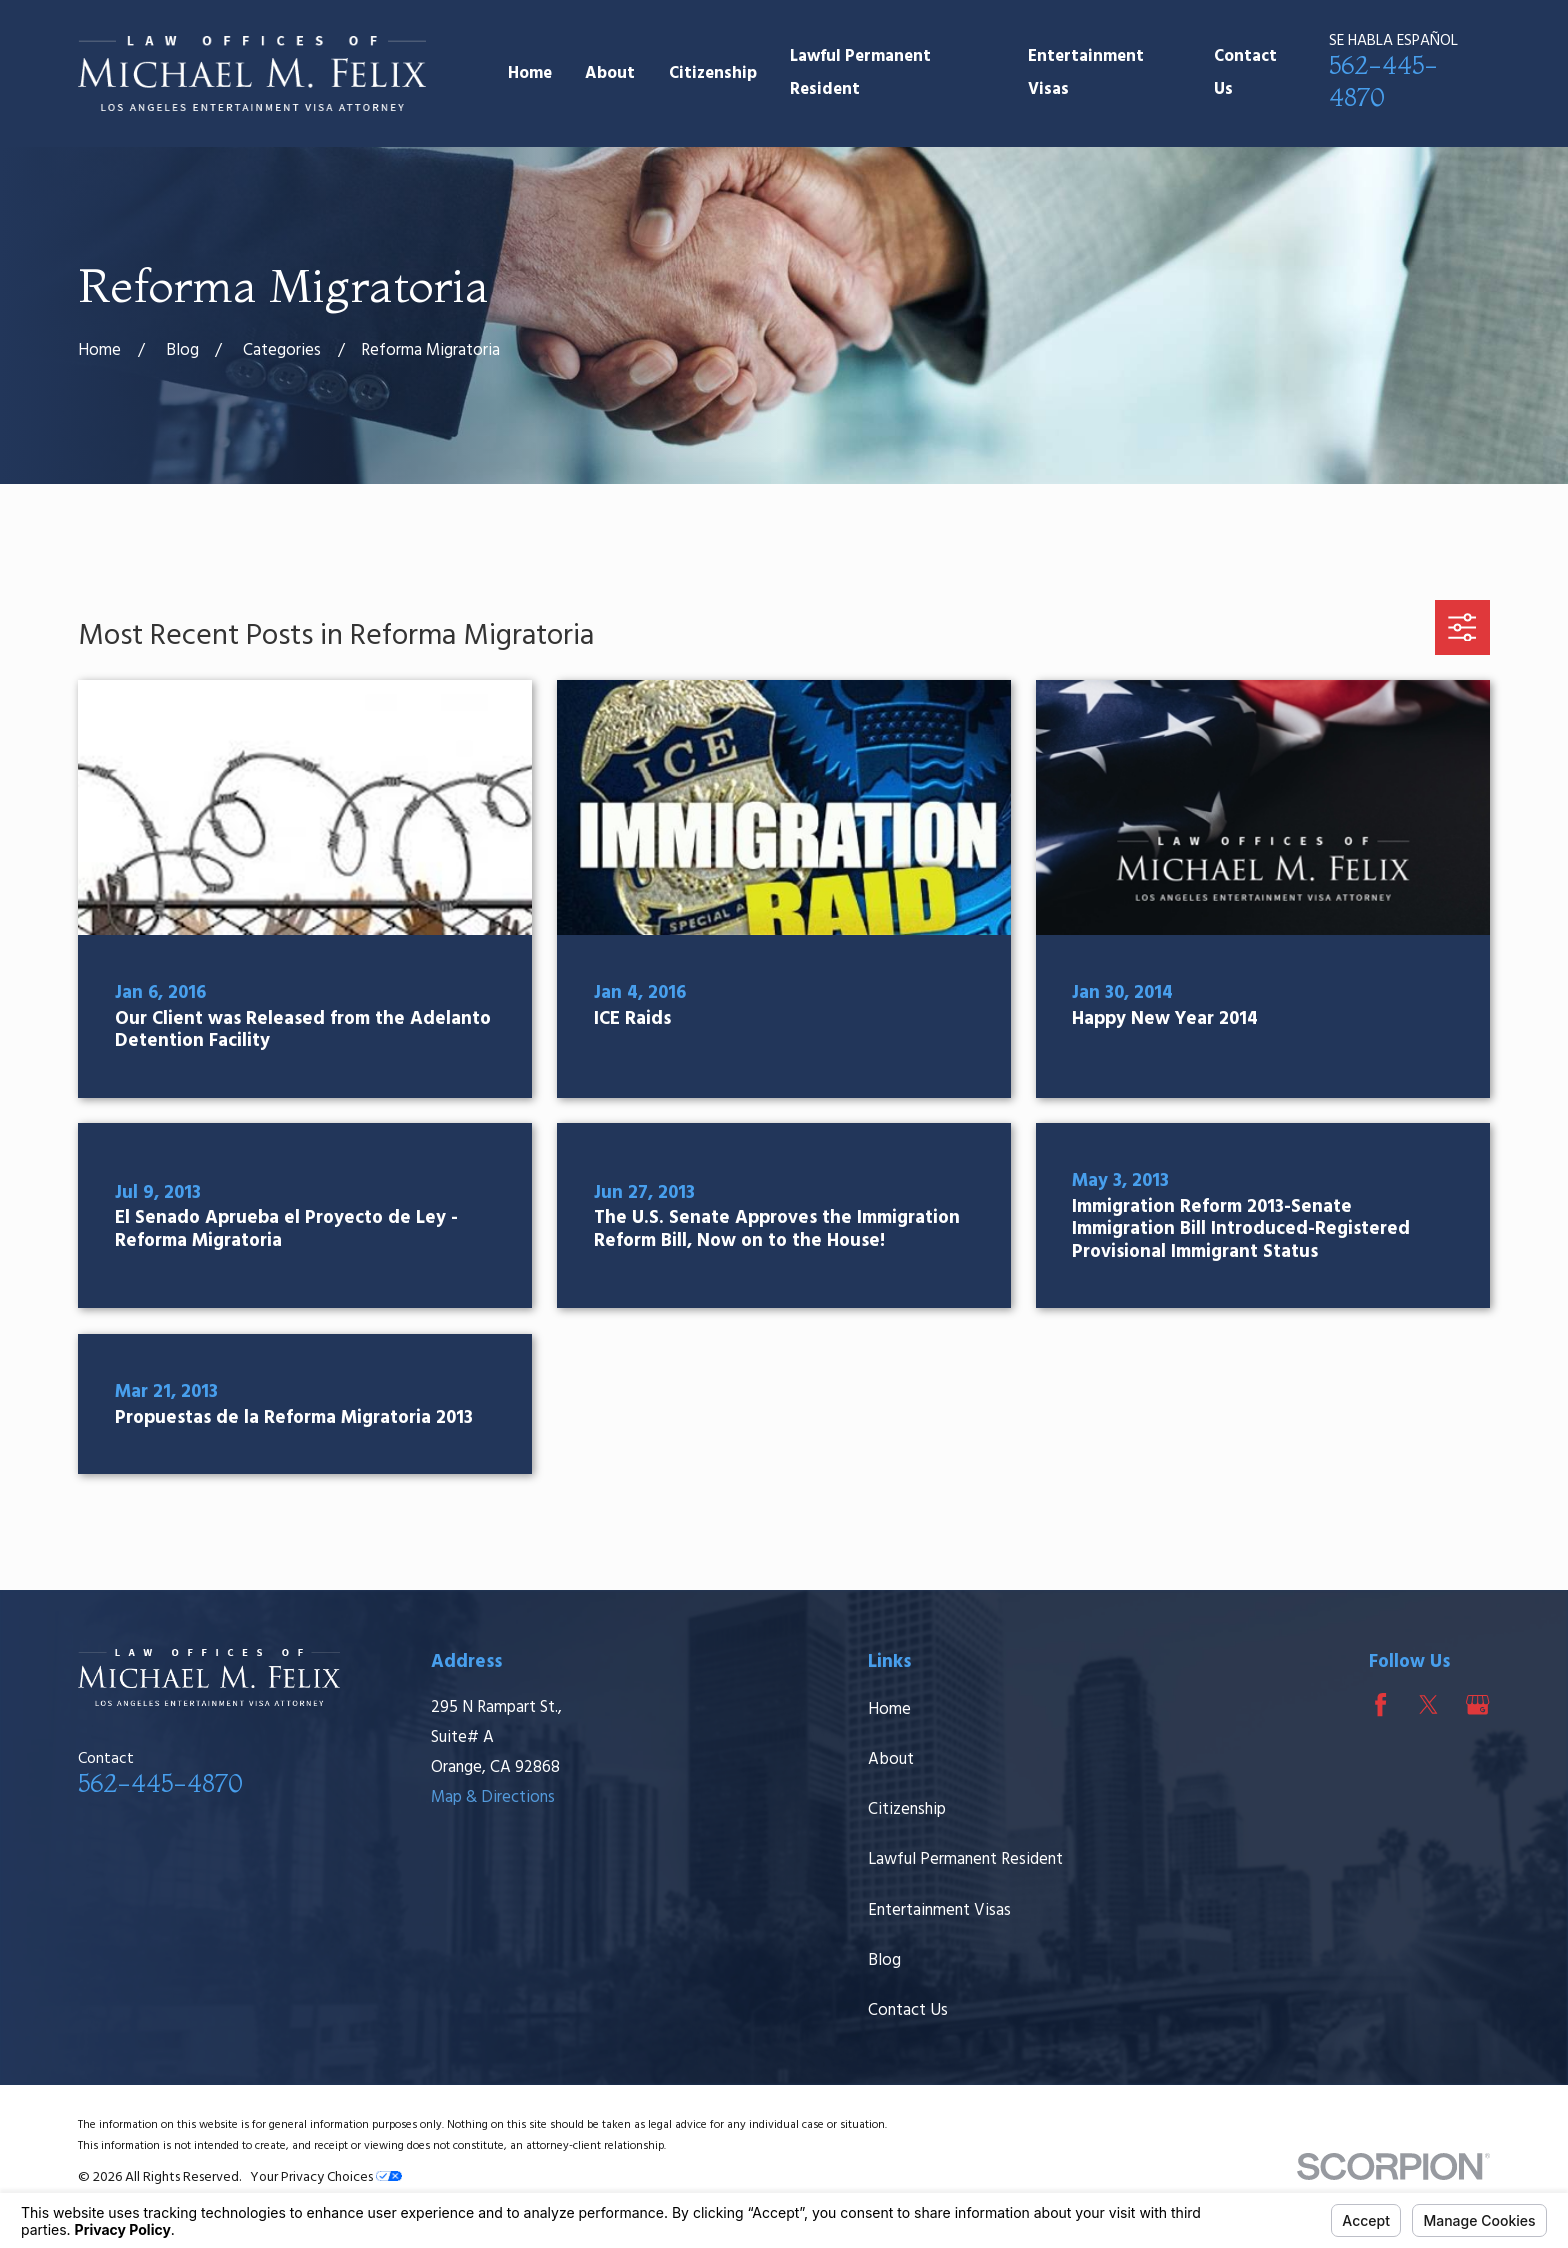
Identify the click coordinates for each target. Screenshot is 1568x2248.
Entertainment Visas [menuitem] (1086, 73)
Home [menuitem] (530, 73)
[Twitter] (1428, 1704)
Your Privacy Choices (326, 2177)
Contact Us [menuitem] (1245, 73)
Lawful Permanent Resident (965, 1859)
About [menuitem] (610, 73)
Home (889, 1709)
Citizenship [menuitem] (713, 73)
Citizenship (907, 1809)
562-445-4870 (160, 1783)
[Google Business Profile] (1477, 1704)
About (891, 1759)
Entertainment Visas (939, 1910)
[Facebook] (1380, 1704)
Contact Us (908, 2010)
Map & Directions (493, 1797)
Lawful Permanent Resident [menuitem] (860, 73)
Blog (884, 1960)
